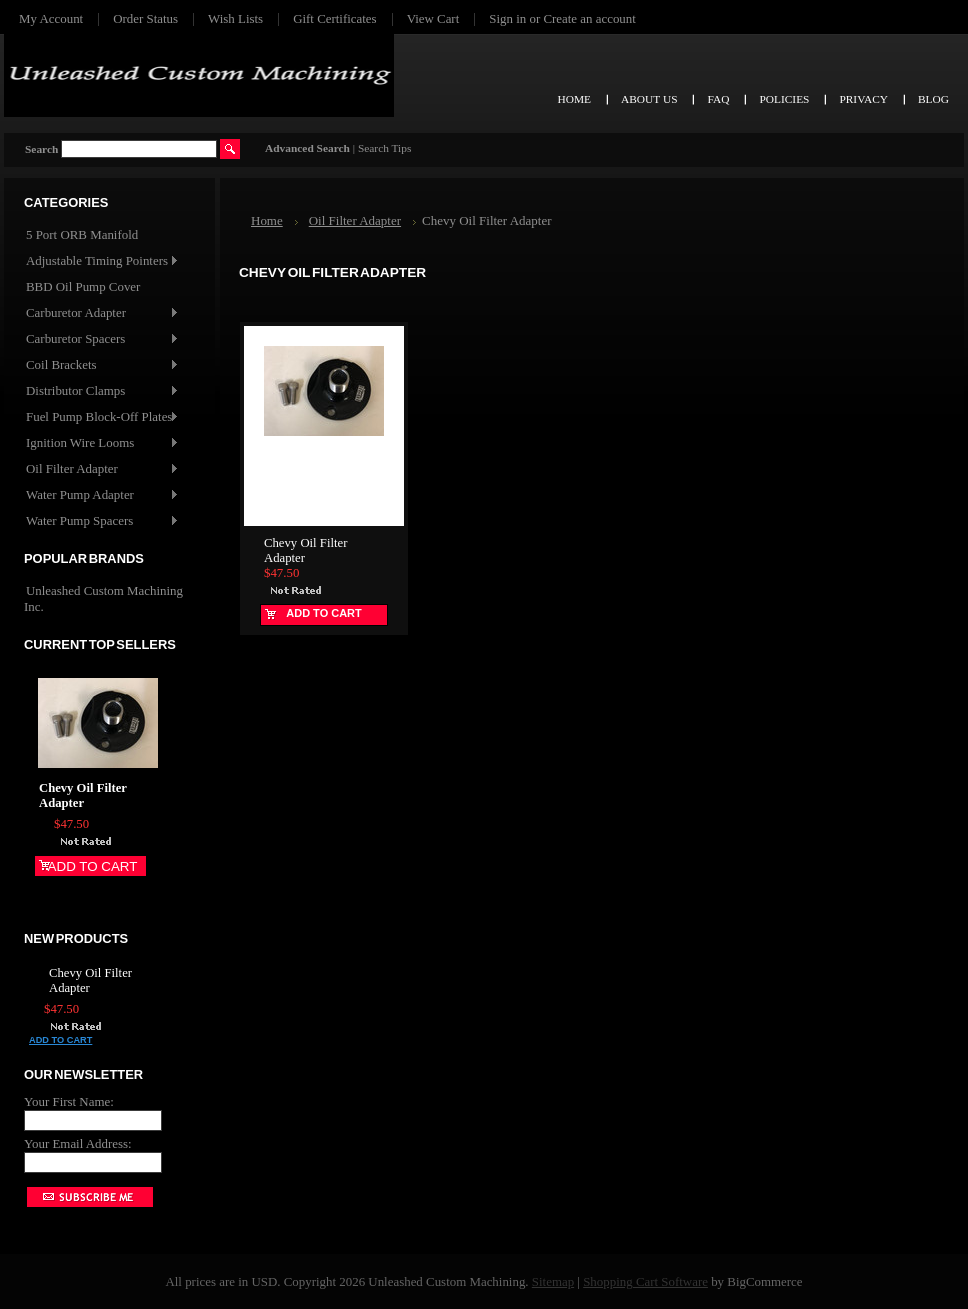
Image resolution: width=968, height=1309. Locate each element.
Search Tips (384, 148)
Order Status (145, 18)
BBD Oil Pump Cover (83, 286)
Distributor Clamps (101, 391)
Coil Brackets (101, 365)
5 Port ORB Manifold (82, 234)
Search (41, 149)
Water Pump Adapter (101, 495)
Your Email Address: (78, 1143)
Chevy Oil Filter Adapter (83, 795)
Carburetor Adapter (101, 313)
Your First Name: (69, 1101)
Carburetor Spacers (101, 339)
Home (267, 220)
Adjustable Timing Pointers (101, 261)
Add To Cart (93, 866)
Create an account (589, 18)
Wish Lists (235, 18)
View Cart (433, 18)
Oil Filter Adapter (101, 469)
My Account (51, 18)
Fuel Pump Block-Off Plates (101, 417)
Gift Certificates (335, 18)
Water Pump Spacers (101, 521)
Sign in (507, 18)
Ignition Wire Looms (101, 443)
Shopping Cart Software (645, 1281)
